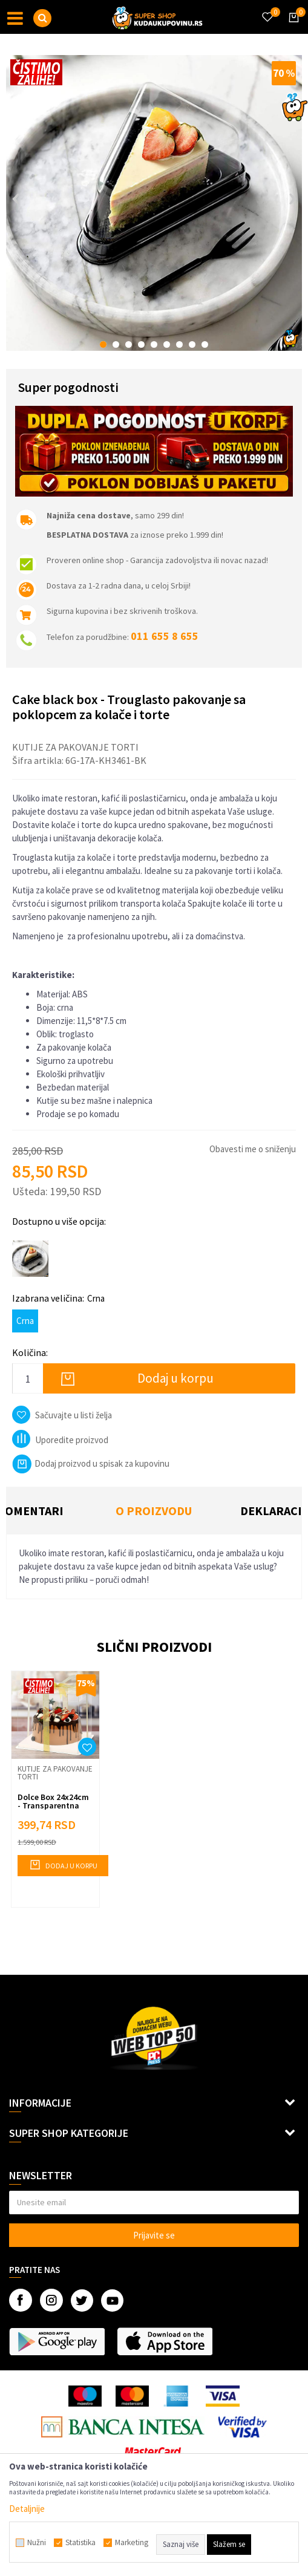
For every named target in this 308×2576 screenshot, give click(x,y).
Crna (25, 1320)
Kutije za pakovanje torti (75, 747)
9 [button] (205, 344)
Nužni (36, 2543)
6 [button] (167, 344)
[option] (154, 203)
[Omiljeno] (266, 9)
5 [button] (154, 344)
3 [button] (128, 344)
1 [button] (103, 344)
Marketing (131, 2543)
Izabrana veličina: (58, 1298)
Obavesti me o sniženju (252, 1149)
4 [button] (141, 344)
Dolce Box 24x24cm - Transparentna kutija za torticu (53, 1805)
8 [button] (192, 344)
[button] (42, 18)
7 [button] (179, 344)
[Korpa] (292, 28)
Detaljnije (27, 2508)
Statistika (80, 2543)
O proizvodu (154, 1510)
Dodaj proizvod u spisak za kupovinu (90, 1463)
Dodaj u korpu (175, 1378)
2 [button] (116, 344)
